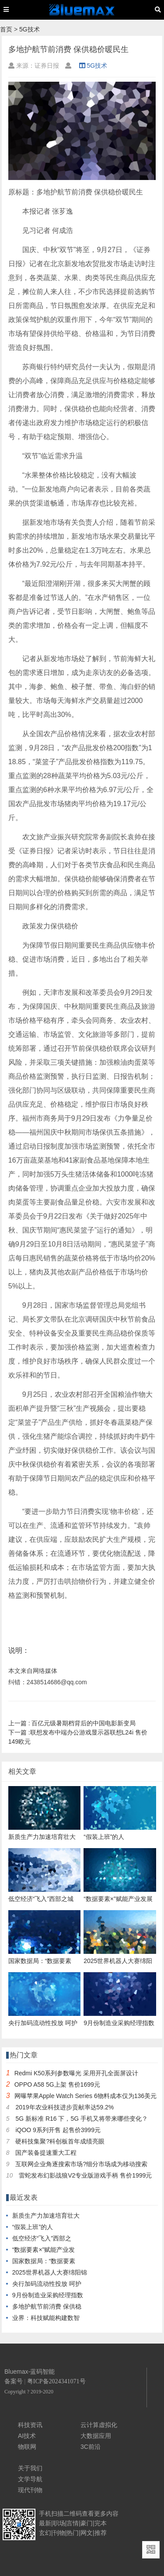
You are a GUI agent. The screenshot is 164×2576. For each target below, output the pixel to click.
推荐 (100, 2532)
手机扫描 (51, 2513)
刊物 (59, 2532)
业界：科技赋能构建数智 (46, 2317)
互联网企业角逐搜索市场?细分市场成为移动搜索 (81, 2164)
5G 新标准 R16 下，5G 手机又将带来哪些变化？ (81, 2118)
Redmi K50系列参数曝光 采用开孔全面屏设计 (76, 2073)
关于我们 (30, 2468)
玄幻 (45, 2532)
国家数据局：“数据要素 (44, 2260)
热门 (72, 2532)
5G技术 (29, 29)
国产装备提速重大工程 (46, 2152)
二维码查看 (78, 2513)
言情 (72, 2523)
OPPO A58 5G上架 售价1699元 (57, 2084)
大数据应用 (95, 2435)
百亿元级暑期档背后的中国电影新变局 (72, 1723)
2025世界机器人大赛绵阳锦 (49, 2272)
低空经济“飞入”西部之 (41, 2238)
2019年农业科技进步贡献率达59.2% (64, 2107)
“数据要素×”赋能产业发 (43, 2249)
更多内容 (106, 2513)
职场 (59, 2523)
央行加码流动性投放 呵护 (46, 2283)
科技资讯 (30, 2424)
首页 (6, 29)
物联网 (27, 2446)
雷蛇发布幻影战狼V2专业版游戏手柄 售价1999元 (85, 2175)
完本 (100, 2523)
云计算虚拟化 (98, 2424)
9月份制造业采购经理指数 (47, 2295)
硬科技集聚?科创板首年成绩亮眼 (60, 2141)
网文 (86, 2532)
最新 (45, 2523)
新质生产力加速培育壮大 (46, 2215)
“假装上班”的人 (32, 2226)
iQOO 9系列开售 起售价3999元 (58, 2129)
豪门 (86, 2523)
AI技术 (27, 2435)
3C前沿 (90, 2446)
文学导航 (30, 2479)
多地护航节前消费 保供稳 (46, 2306)
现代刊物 (30, 2489)
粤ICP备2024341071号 (56, 2381)
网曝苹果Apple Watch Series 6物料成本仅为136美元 (85, 2095)
